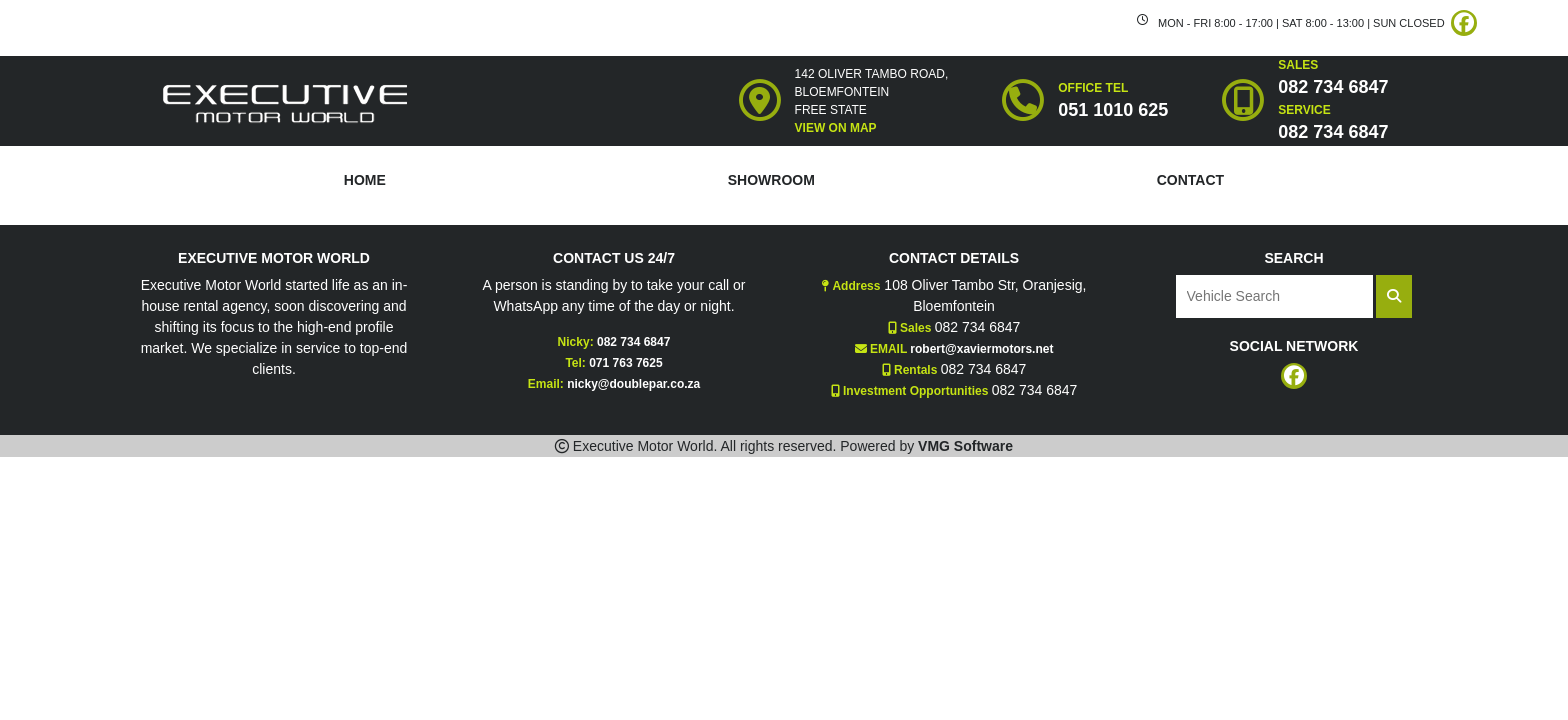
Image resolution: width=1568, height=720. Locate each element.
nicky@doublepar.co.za (633, 384)
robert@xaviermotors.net (981, 349)
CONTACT (1190, 180)
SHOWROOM (771, 180)
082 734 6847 (633, 342)
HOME (365, 180)
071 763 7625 (625, 363)
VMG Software (965, 446)
